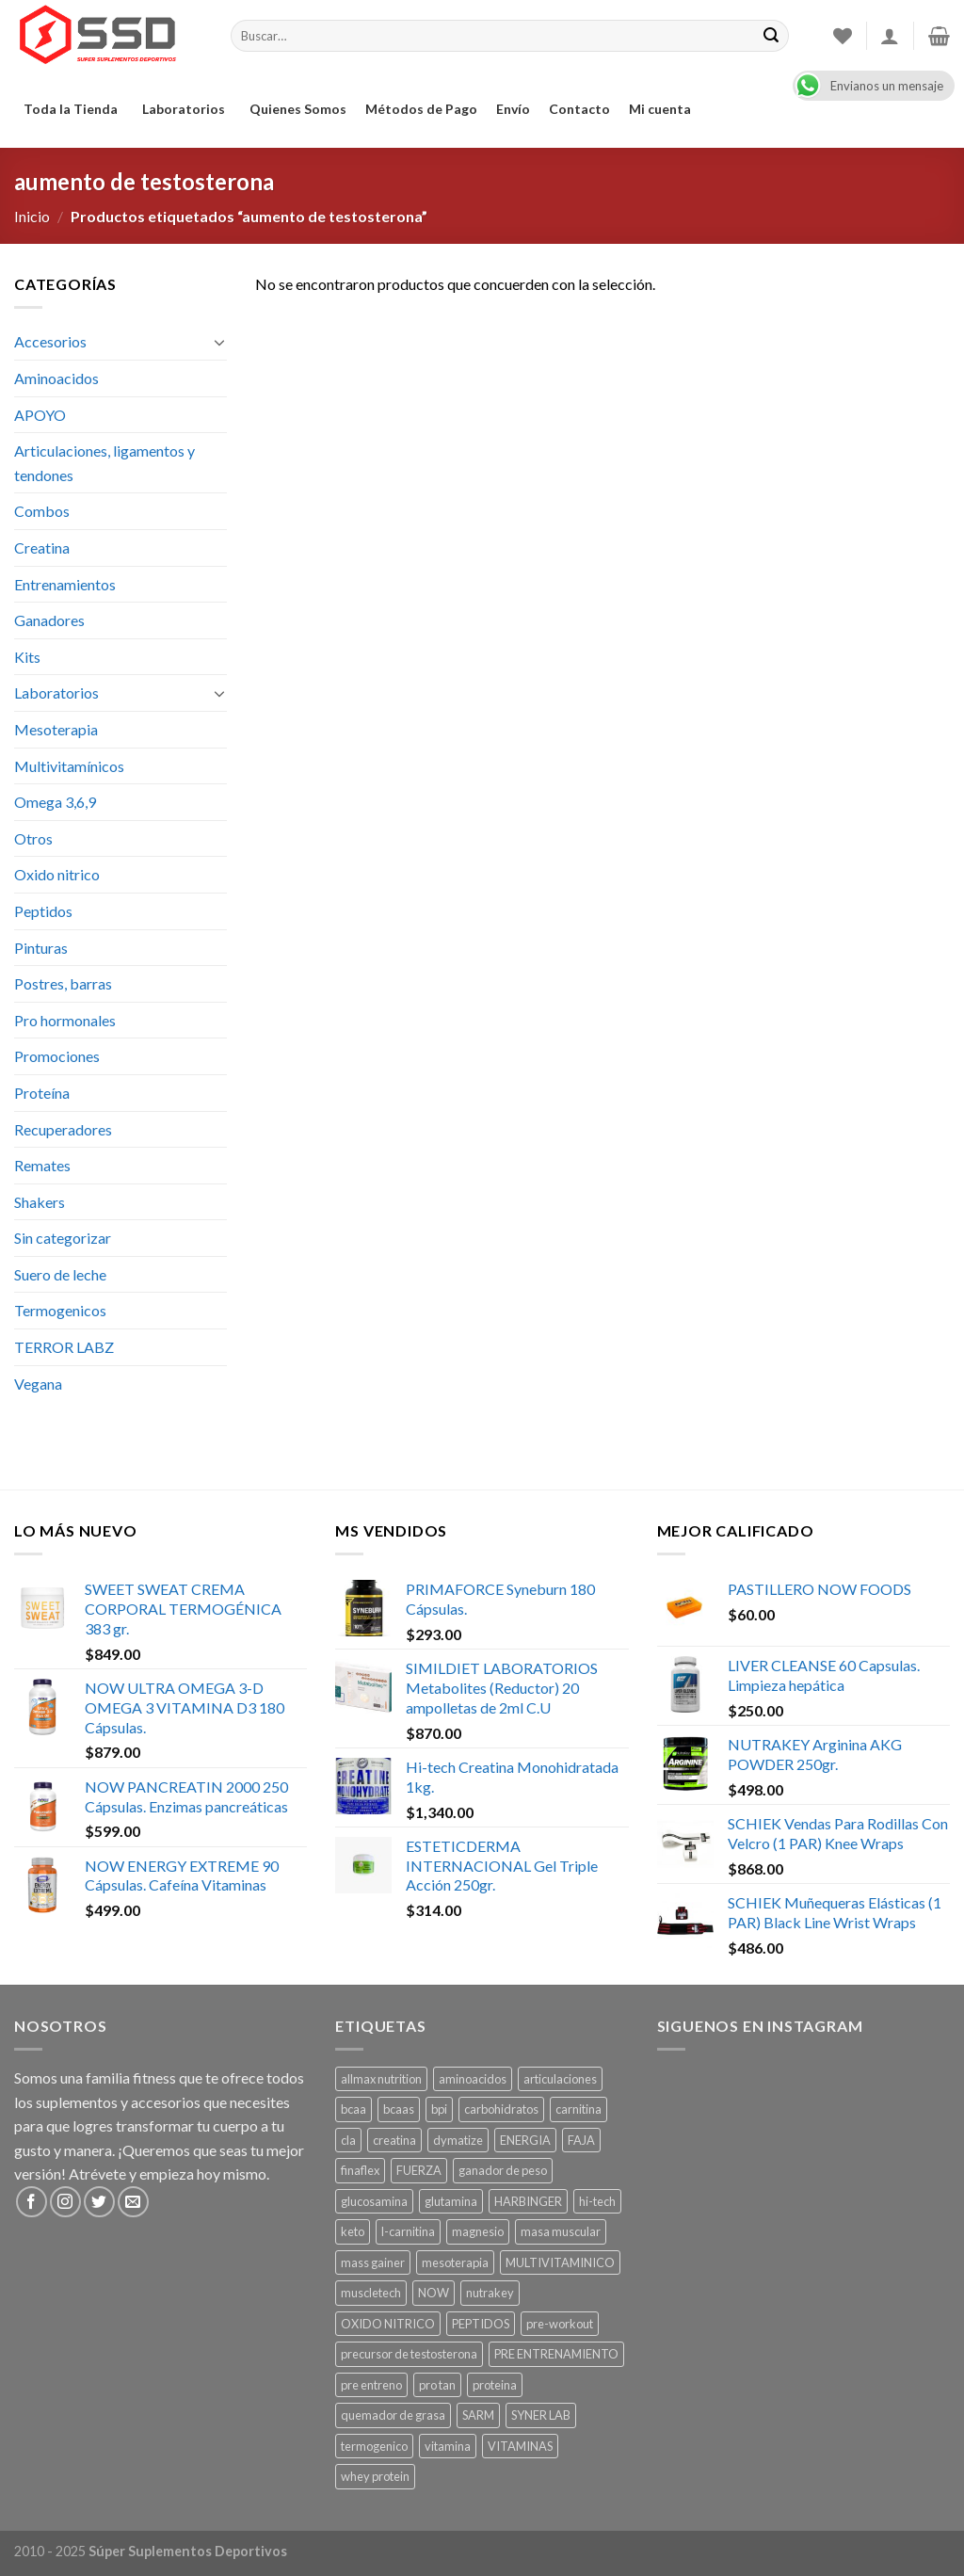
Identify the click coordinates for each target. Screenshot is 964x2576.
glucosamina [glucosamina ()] (374, 2201)
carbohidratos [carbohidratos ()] (501, 2109)
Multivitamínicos (69, 766)
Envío (513, 109)
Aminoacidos (56, 378)
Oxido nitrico (57, 874)
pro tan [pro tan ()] (437, 2384)
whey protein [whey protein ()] (375, 2476)
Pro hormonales (65, 1020)
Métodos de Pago (421, 109)
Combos (42, 511)
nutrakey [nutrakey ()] (490, 2292)
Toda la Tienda (73, 109)
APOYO (40, 415)
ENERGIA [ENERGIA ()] (525, 2140)
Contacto (579, 109)
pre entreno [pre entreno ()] (371, 2384)
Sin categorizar (62, 1238)
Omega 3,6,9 (55, 802)
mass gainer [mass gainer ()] (373, 2262)
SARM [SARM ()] (478, 2415)
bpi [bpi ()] (439, 2109)
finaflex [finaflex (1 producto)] (360, 2170)
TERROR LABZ (64, 1347)
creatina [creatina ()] (394, 2140)
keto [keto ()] (352, 2231)
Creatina (42, 547)
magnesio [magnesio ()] (478, 2231)
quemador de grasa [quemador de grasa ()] (393, 2415)
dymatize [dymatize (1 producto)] (458, 2140)
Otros (33, 838)
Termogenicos (60, 1310)
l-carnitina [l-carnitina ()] (408, 2231)
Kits (27, 657)
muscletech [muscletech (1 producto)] (371, 2292)
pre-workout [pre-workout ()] (559, 2323)
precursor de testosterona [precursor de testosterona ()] (409, 2353)
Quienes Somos (297, 109)
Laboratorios (186, 109)
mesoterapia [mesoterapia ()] (455, 2262)
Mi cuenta (660, 109)
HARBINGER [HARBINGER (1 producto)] (528, 2201)
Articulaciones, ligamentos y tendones (104, 463)
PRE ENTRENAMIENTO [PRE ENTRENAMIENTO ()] (556, 2353)
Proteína (42, 1093)
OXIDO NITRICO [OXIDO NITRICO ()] (388, 2323)
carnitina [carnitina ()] (578, 2109)
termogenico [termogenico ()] (374, 2446)
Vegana (38, 1384)
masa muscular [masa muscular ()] (561, 2231)
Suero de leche (60, 1274)
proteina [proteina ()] (495, 2384)
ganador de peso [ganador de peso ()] (502, 2170)
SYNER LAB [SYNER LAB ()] (540, 2415)
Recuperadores (63, 1129)
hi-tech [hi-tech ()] (597, 2201)
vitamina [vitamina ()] (448, 2446)
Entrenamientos (65, 584)
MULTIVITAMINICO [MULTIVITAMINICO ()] (560, 2262)
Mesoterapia (56, 729)
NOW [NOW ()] (433, 2292)
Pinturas (41, 948)
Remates (42, 1165)
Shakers (39, 1202)
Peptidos (43, 911)
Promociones (57, 1056)
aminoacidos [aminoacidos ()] (472, 2078)
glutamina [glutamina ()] (451, 2201)
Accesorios (50, 341)
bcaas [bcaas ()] (398, 2109)
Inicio (32, 216)
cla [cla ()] (348, 2140)
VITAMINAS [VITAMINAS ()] (520, 2446)
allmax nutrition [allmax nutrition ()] (381, 2078)
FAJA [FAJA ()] (581, 2140)
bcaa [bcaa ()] (353, 2109)
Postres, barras (63, 983)
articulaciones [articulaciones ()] (560, 2078)
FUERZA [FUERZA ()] (419, 2170)
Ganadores (49, 620)
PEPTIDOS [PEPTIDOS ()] (480, 2323)
